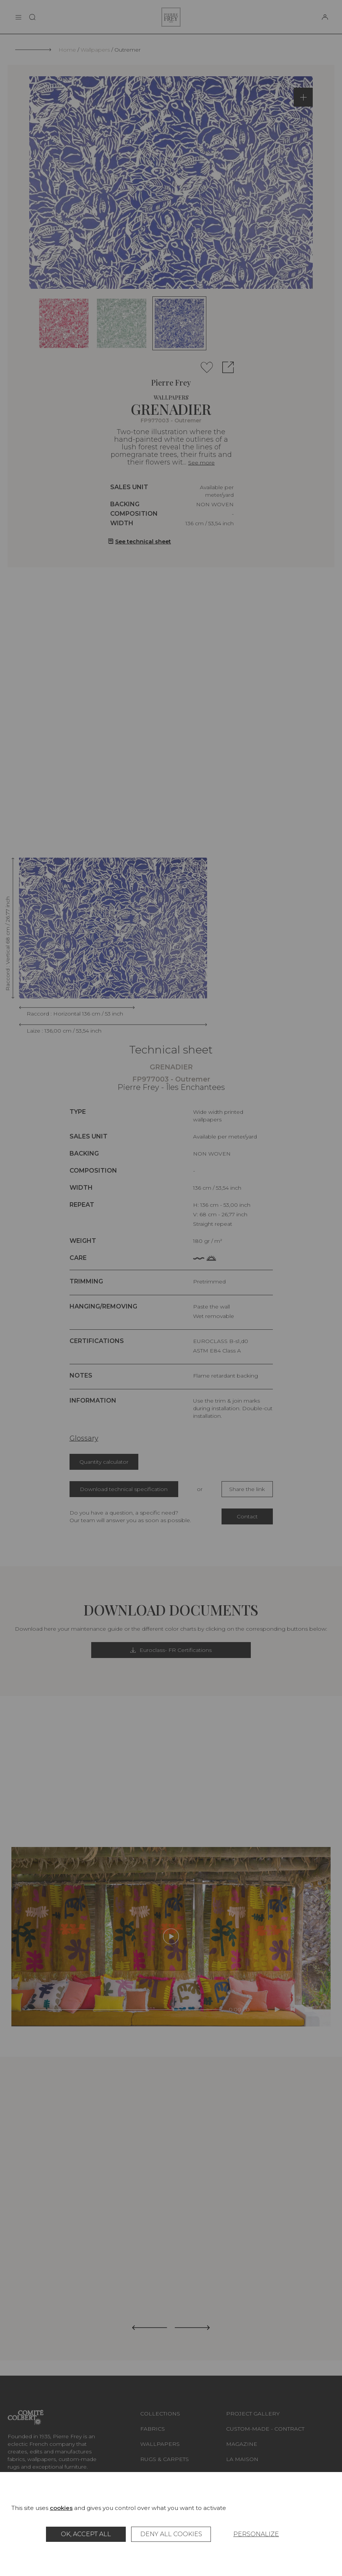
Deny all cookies (171, 2534)
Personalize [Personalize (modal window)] (256, 2534)
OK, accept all (86, 2534)
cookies (61, 2507)
